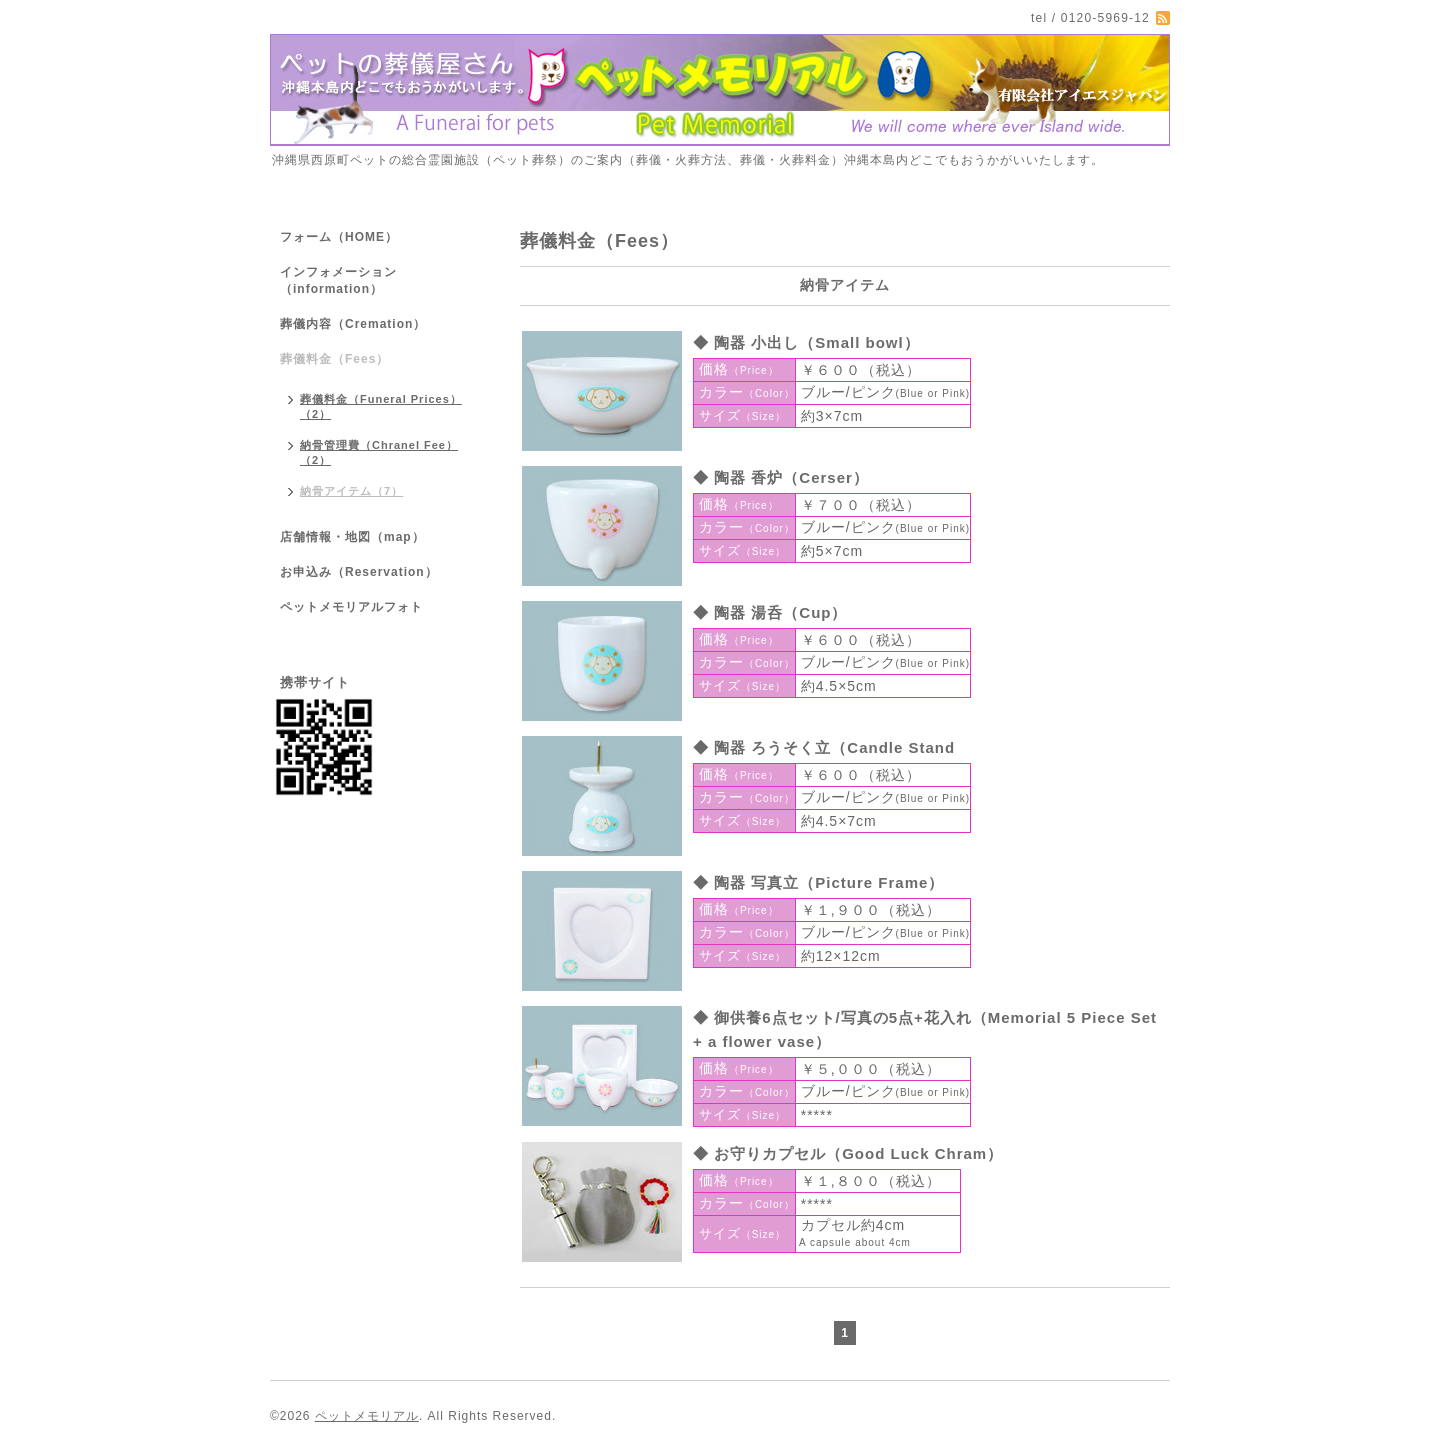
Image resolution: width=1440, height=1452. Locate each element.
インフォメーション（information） (338, 280)
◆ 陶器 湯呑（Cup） (770, 612)
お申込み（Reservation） (359, 572)
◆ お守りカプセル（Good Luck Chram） (848, 1153)
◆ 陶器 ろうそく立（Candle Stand (824, 747)
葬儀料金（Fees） (334, 359)
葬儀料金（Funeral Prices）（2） (381, 406)
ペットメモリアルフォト (351, 607)
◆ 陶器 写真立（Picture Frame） (818, 882)
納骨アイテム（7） (351, 491)
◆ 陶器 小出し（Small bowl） (806, 342)
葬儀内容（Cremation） (353, 324)
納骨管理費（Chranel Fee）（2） (379, 452)
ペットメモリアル (367, 1416)
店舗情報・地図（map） (352, 537)
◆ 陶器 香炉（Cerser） (781, 477)
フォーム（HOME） (339, 237)
